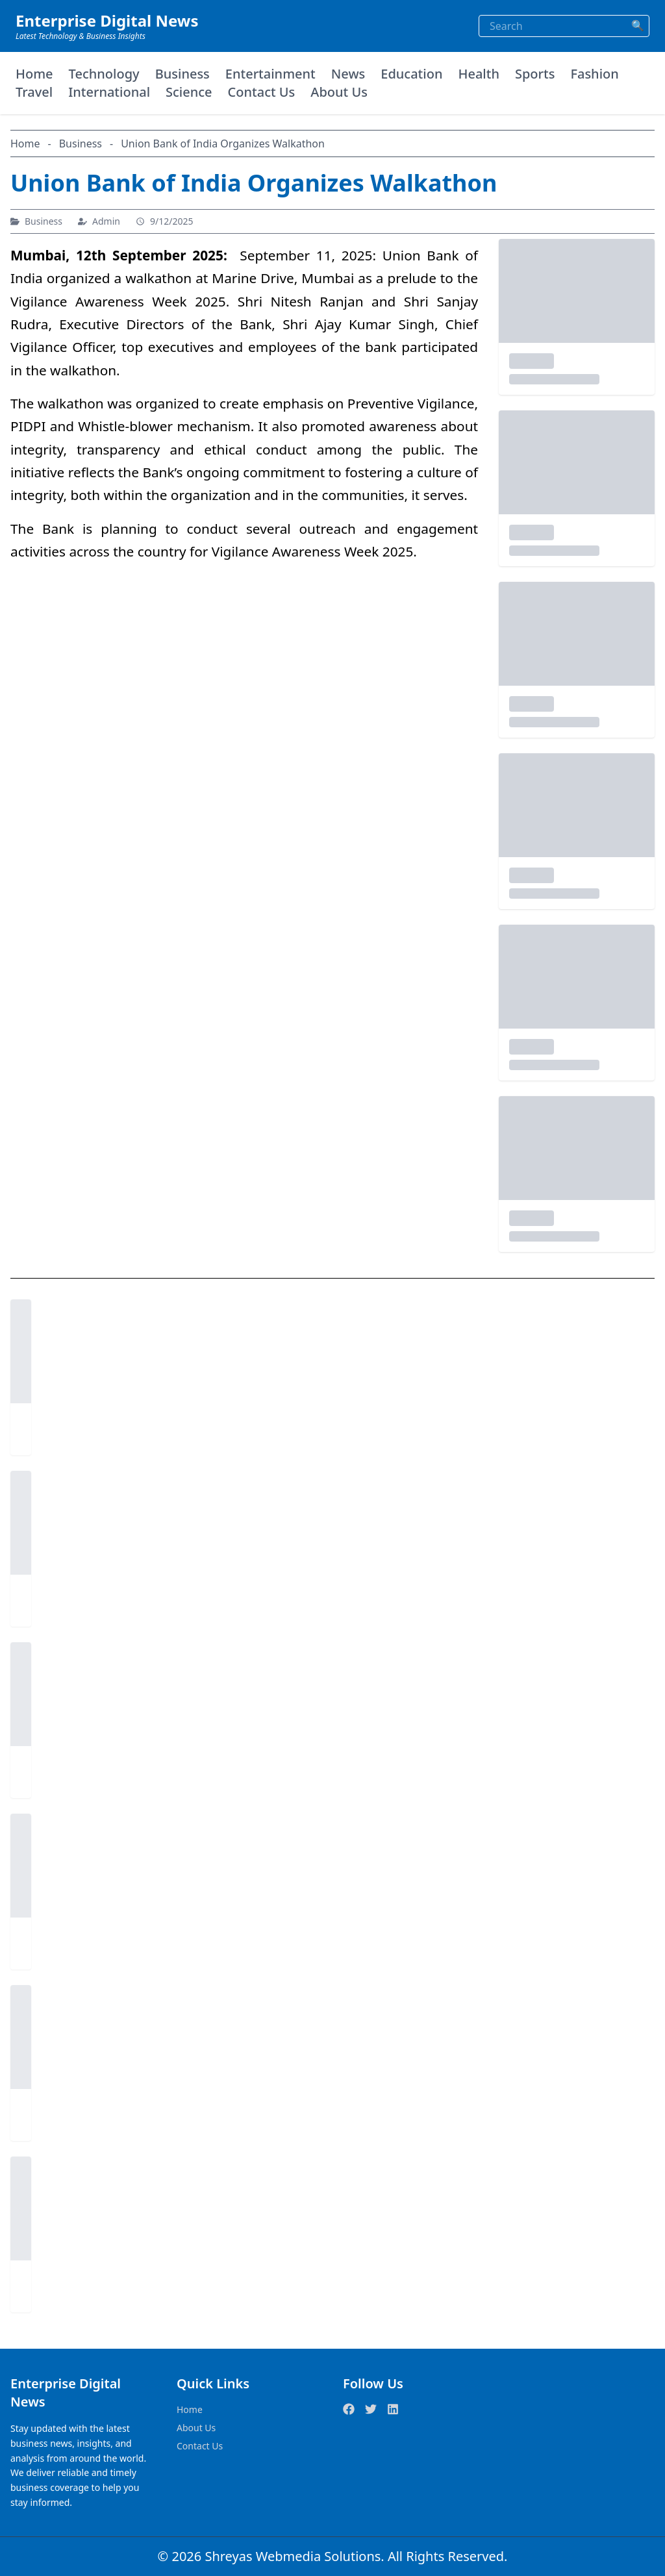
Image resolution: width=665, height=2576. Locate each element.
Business (182, 73)
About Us (339, 92)
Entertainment (270, 73)
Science (189, 92)
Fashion (594, 73)
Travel (34, 92)
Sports (535, 73)
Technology (104, 73)
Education (411, 73)
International (109, 92)
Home (34, 73)
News (348, 73)
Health (478, 73)
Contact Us (261, 92)
